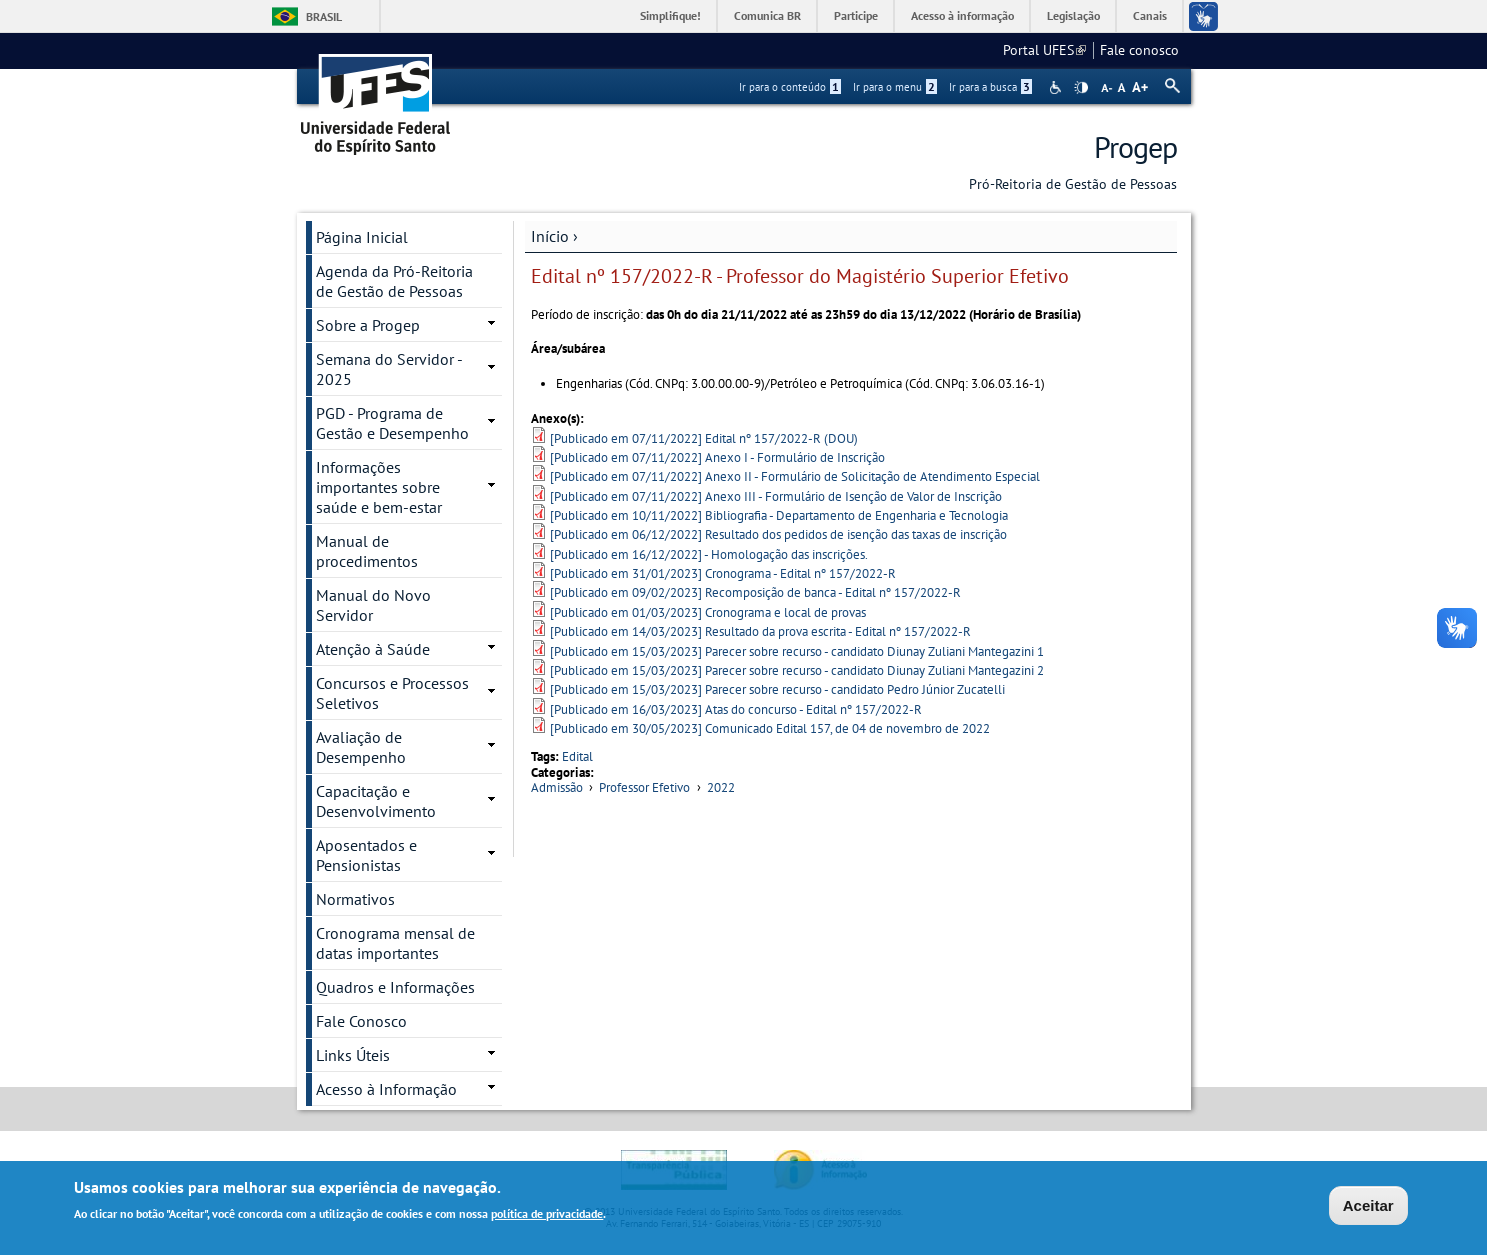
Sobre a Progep (368, 325)
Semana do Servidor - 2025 (389, 369)
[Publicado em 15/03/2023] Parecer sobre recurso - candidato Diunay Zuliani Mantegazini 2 (797, 670)
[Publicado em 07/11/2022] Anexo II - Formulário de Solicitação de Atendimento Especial (795, 476)
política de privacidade (547, 1215)
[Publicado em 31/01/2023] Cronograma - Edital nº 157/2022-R (723, 573)
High (1081, 88)
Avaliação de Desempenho (361, 747)
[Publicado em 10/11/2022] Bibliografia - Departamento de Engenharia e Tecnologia (779, 515)
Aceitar (1368, 1206)
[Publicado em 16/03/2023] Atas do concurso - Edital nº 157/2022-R (736, 709)
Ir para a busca (990, 87)
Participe (856, 15)
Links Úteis (353, 1055)
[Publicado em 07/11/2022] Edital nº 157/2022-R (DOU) (704, 438)
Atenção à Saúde (373, 649)
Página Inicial (362, 237)
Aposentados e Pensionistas (366, 855)
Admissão (557, 787)
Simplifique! (670, 15)
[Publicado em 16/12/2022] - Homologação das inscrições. (709, 554)
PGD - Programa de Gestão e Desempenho (392, 423)
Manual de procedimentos (367, 551)
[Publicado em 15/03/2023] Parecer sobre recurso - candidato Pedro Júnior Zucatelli (777, 689)
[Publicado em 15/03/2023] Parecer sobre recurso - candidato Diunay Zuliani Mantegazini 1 (797, 651)
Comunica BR (767, 15)
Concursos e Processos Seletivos (392, 693)
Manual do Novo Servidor (373, 605)
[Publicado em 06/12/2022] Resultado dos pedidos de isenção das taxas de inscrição (778, 534)
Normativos (355, 899)
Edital (577, 756)
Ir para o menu (895, 87)
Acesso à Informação (386, 1089)
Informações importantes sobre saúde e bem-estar (379, 487)
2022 (721, 787)
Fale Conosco (361, 1021)
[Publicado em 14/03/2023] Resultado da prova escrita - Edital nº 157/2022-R (760, 631)
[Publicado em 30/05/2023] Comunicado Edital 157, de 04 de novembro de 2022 (770, 728)
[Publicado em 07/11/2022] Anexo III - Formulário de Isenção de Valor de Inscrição (776, 496)
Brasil (324, 16)
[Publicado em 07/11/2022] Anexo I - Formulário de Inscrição (717, 457)
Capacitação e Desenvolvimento (376, 801)
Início (550, 236)
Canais (1150, 15)
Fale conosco (1139, 50)
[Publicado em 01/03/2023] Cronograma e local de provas (708, 612)
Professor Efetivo (644, 787)
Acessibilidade (1057, 87)
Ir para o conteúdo (790, 87)
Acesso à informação (962, 15)
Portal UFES (1044, 50)
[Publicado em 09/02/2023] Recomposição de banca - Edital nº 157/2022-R (755, 592)
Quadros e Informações (395, 987)
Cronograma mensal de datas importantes (395, 943)
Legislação (1073, 15)
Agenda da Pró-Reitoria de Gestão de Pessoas (394, 281)
